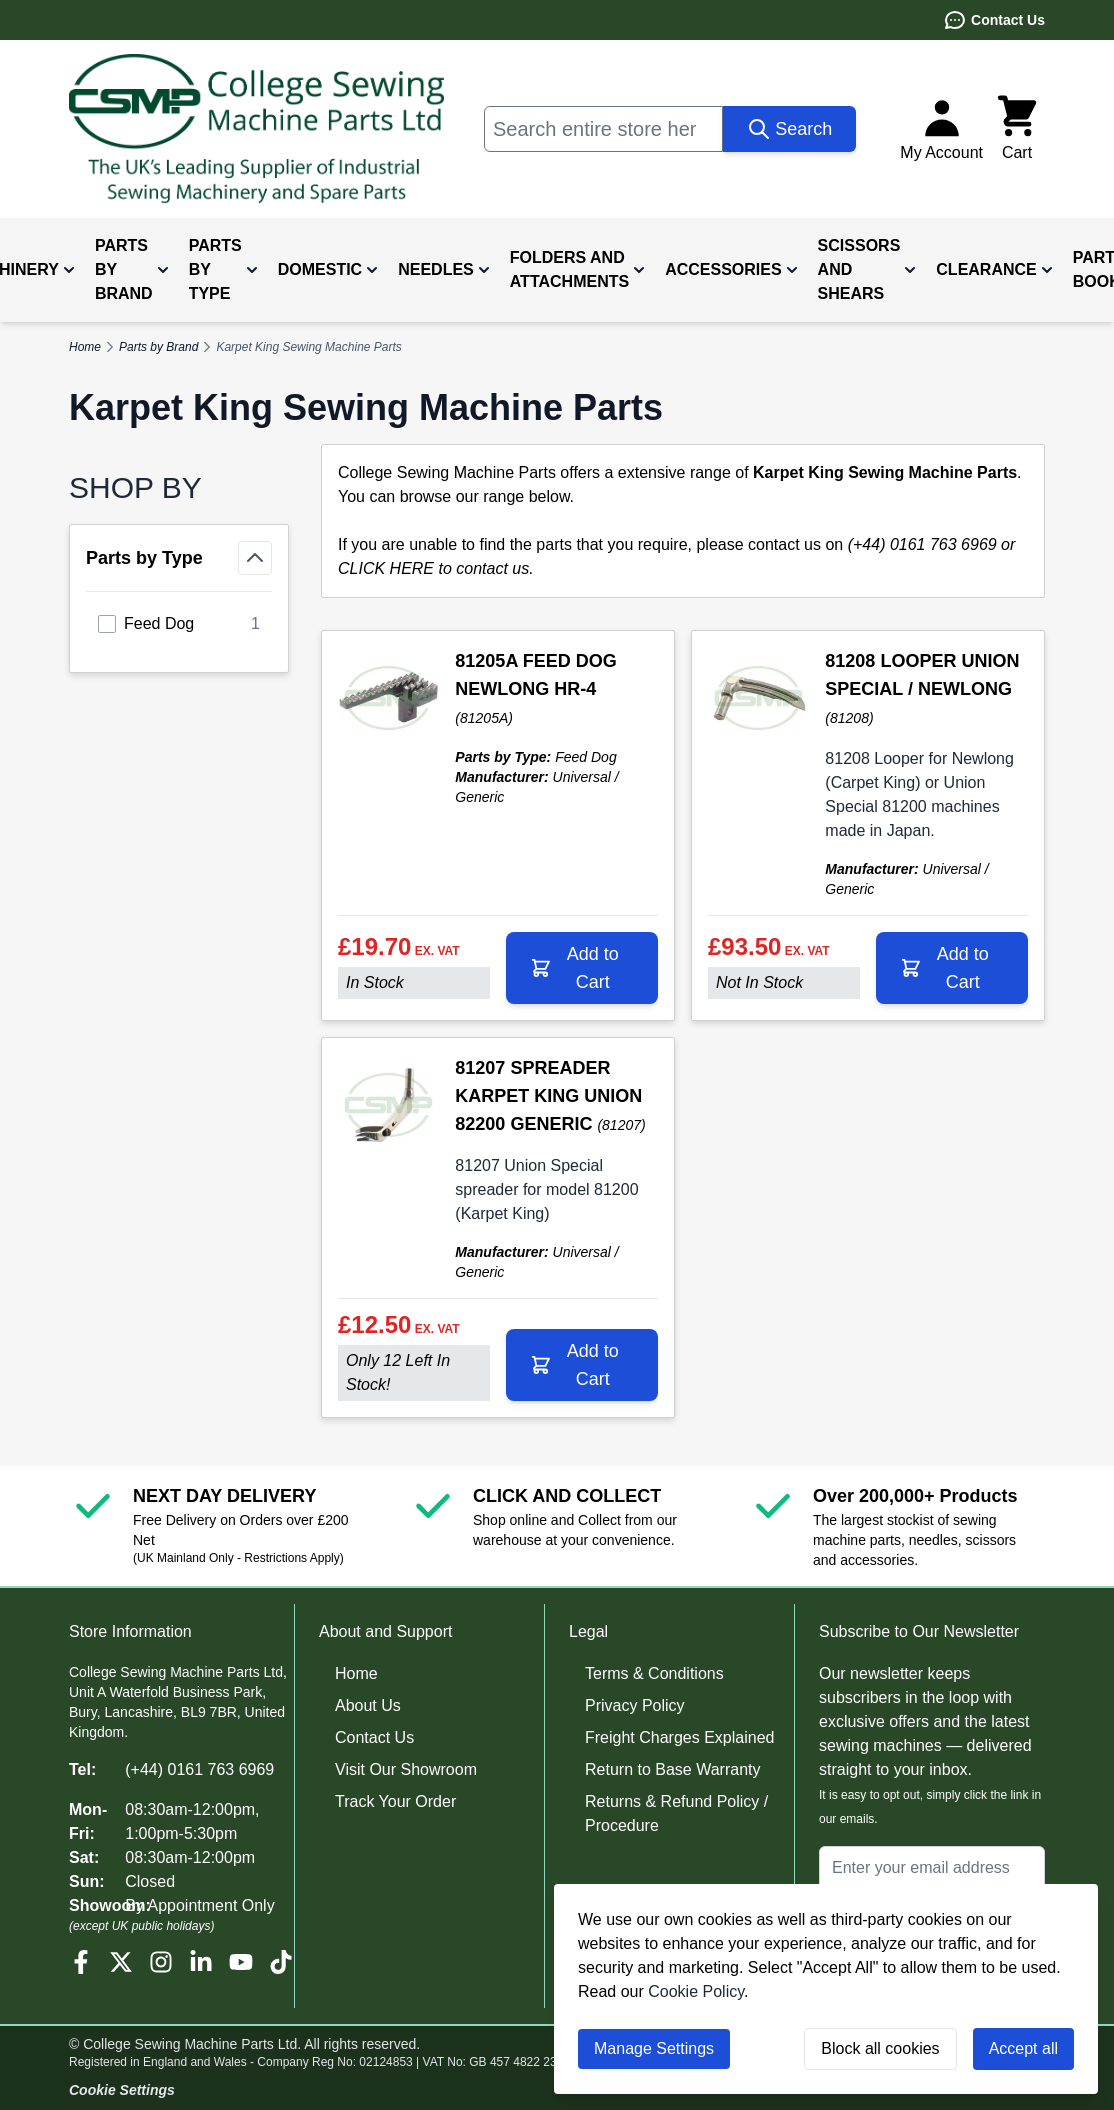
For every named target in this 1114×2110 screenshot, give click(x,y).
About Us (368, 1705)
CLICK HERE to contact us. (436, 568)
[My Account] (941, 129)
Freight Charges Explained (679, 1737)
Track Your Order (395, 1801)
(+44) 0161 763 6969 (199, 1769)
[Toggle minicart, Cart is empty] (1017, 129)
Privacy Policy (635, 1705)
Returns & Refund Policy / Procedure (676, 1813)
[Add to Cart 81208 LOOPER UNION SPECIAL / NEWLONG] (952, 968)
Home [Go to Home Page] (85, 347)
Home (356, 1673)
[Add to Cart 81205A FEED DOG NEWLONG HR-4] (582, 968)
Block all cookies (880, 2048)
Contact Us (994, 20)
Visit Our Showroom (406, 1769)
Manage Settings (654, 2048)
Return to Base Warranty (672, 1769)
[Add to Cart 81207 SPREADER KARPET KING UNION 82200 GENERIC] (582, 1365)
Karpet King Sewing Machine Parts (308, 347)
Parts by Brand (158, 347)
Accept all (1023, 2048)
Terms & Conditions (654, 1673)
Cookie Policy (696, 1991)
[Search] (789, 129)
